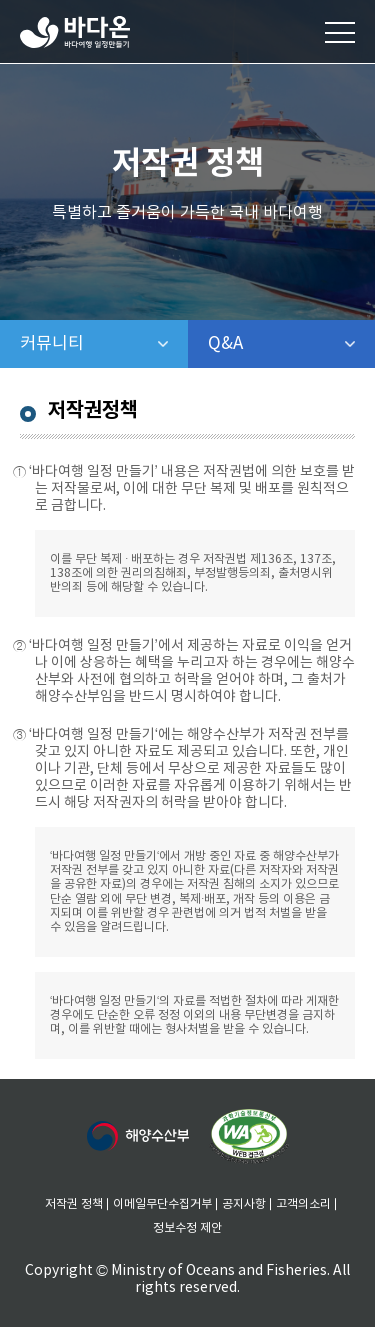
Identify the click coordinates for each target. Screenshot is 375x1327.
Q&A (277, 344)
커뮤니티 (104, 344)
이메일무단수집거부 (162, 1204)
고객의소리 (303, 1204)
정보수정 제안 (187, 1228)
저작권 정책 (74, 1204)
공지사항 (244, 1204)
